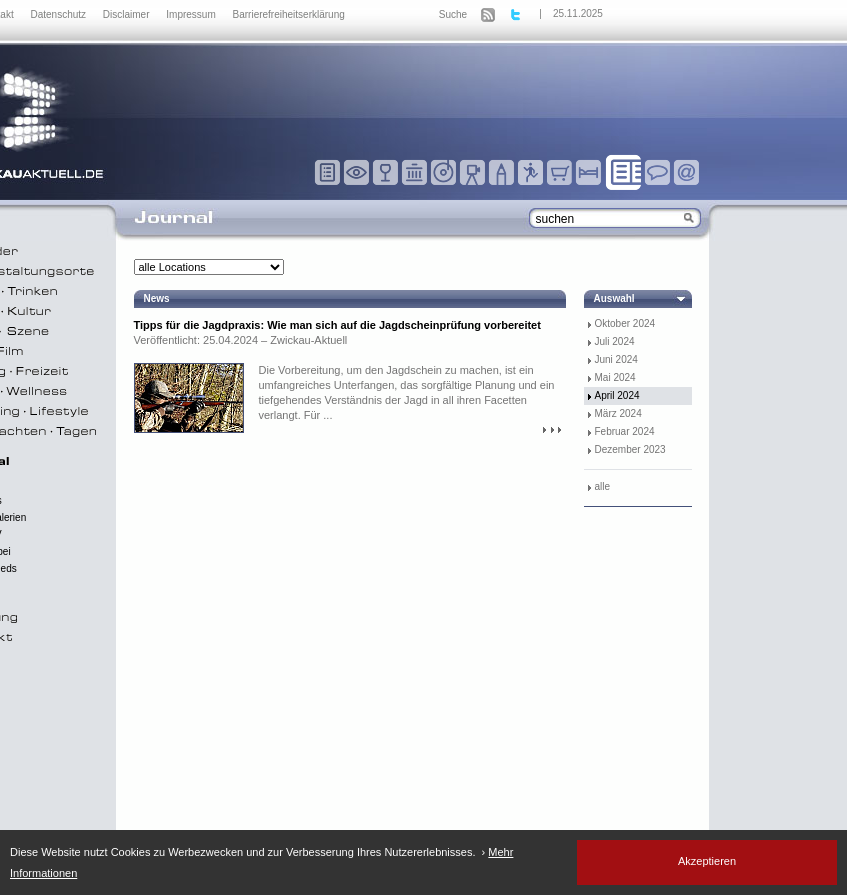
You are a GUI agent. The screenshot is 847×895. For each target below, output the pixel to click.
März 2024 (618, 413)
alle (603, 486)
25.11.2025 (578, 13)
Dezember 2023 (630, 449)
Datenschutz (59, 14)
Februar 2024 (625, 431)
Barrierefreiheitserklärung (289, 14)
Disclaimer (127, 14)
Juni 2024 (616, 359)
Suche (453, 14)
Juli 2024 (615, 341)
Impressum (192, 14)
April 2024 (617, 395)
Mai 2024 (615, 377)
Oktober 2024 (625, 323)
